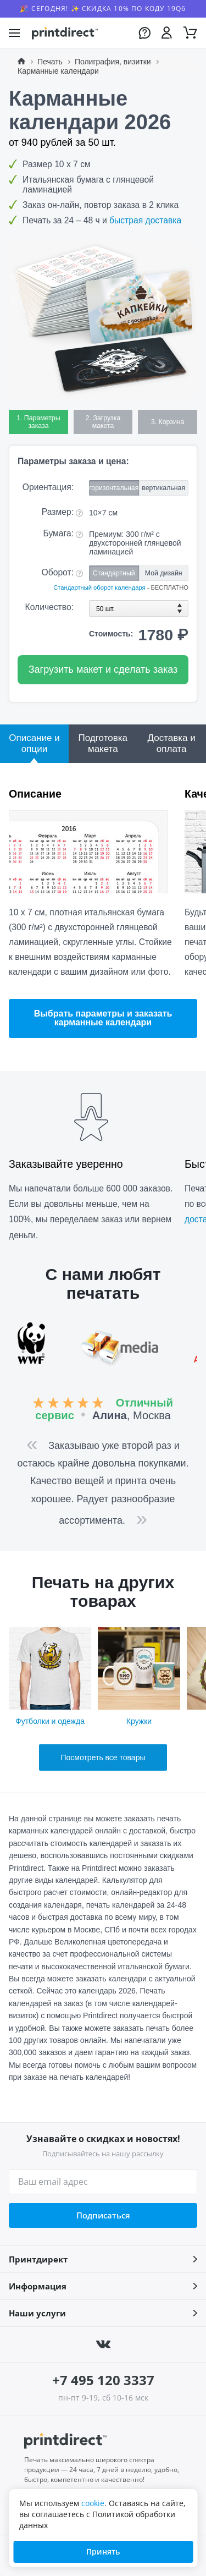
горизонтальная (113, 488)
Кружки (139, 1676)
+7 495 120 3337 (103, 2380)
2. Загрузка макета (103, 422)
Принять (103, 2551)
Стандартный (114, 573)
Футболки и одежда (50, 1676)
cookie (92, 2503)
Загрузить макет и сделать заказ (103, 669)
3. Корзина (168, 422)
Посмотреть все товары (103, 1757)
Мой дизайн (163, 573)
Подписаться (103, 2215)
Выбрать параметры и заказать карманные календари (103, 1018)
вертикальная (163, 488)
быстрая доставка (145, 220)
